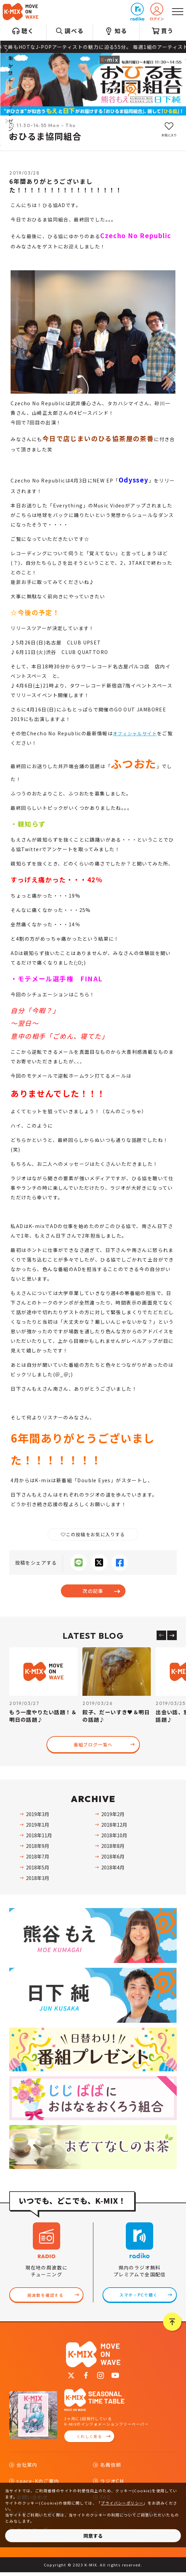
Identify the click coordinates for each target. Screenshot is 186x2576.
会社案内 (27, 2468)
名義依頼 (110, 2468)
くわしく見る (89, 2440)
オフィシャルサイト (136, 733)
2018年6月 (112, 1857)
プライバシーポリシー (122, 2503)
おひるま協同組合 (45, 136)
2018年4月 (112, 1868)
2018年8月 (112, 1846)
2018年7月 (37, 1857)
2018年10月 (114, 1836)
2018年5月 (37, 1868)
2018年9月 (37, 1846)
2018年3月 (37, 1879)
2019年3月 (37, 1815)
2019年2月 (112, 1815)
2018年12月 (114, 1825)
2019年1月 (37, 1825)
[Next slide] (172, 1635)
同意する (93, 2535)
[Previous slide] (161, 1635)
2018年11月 (39, 1836)
